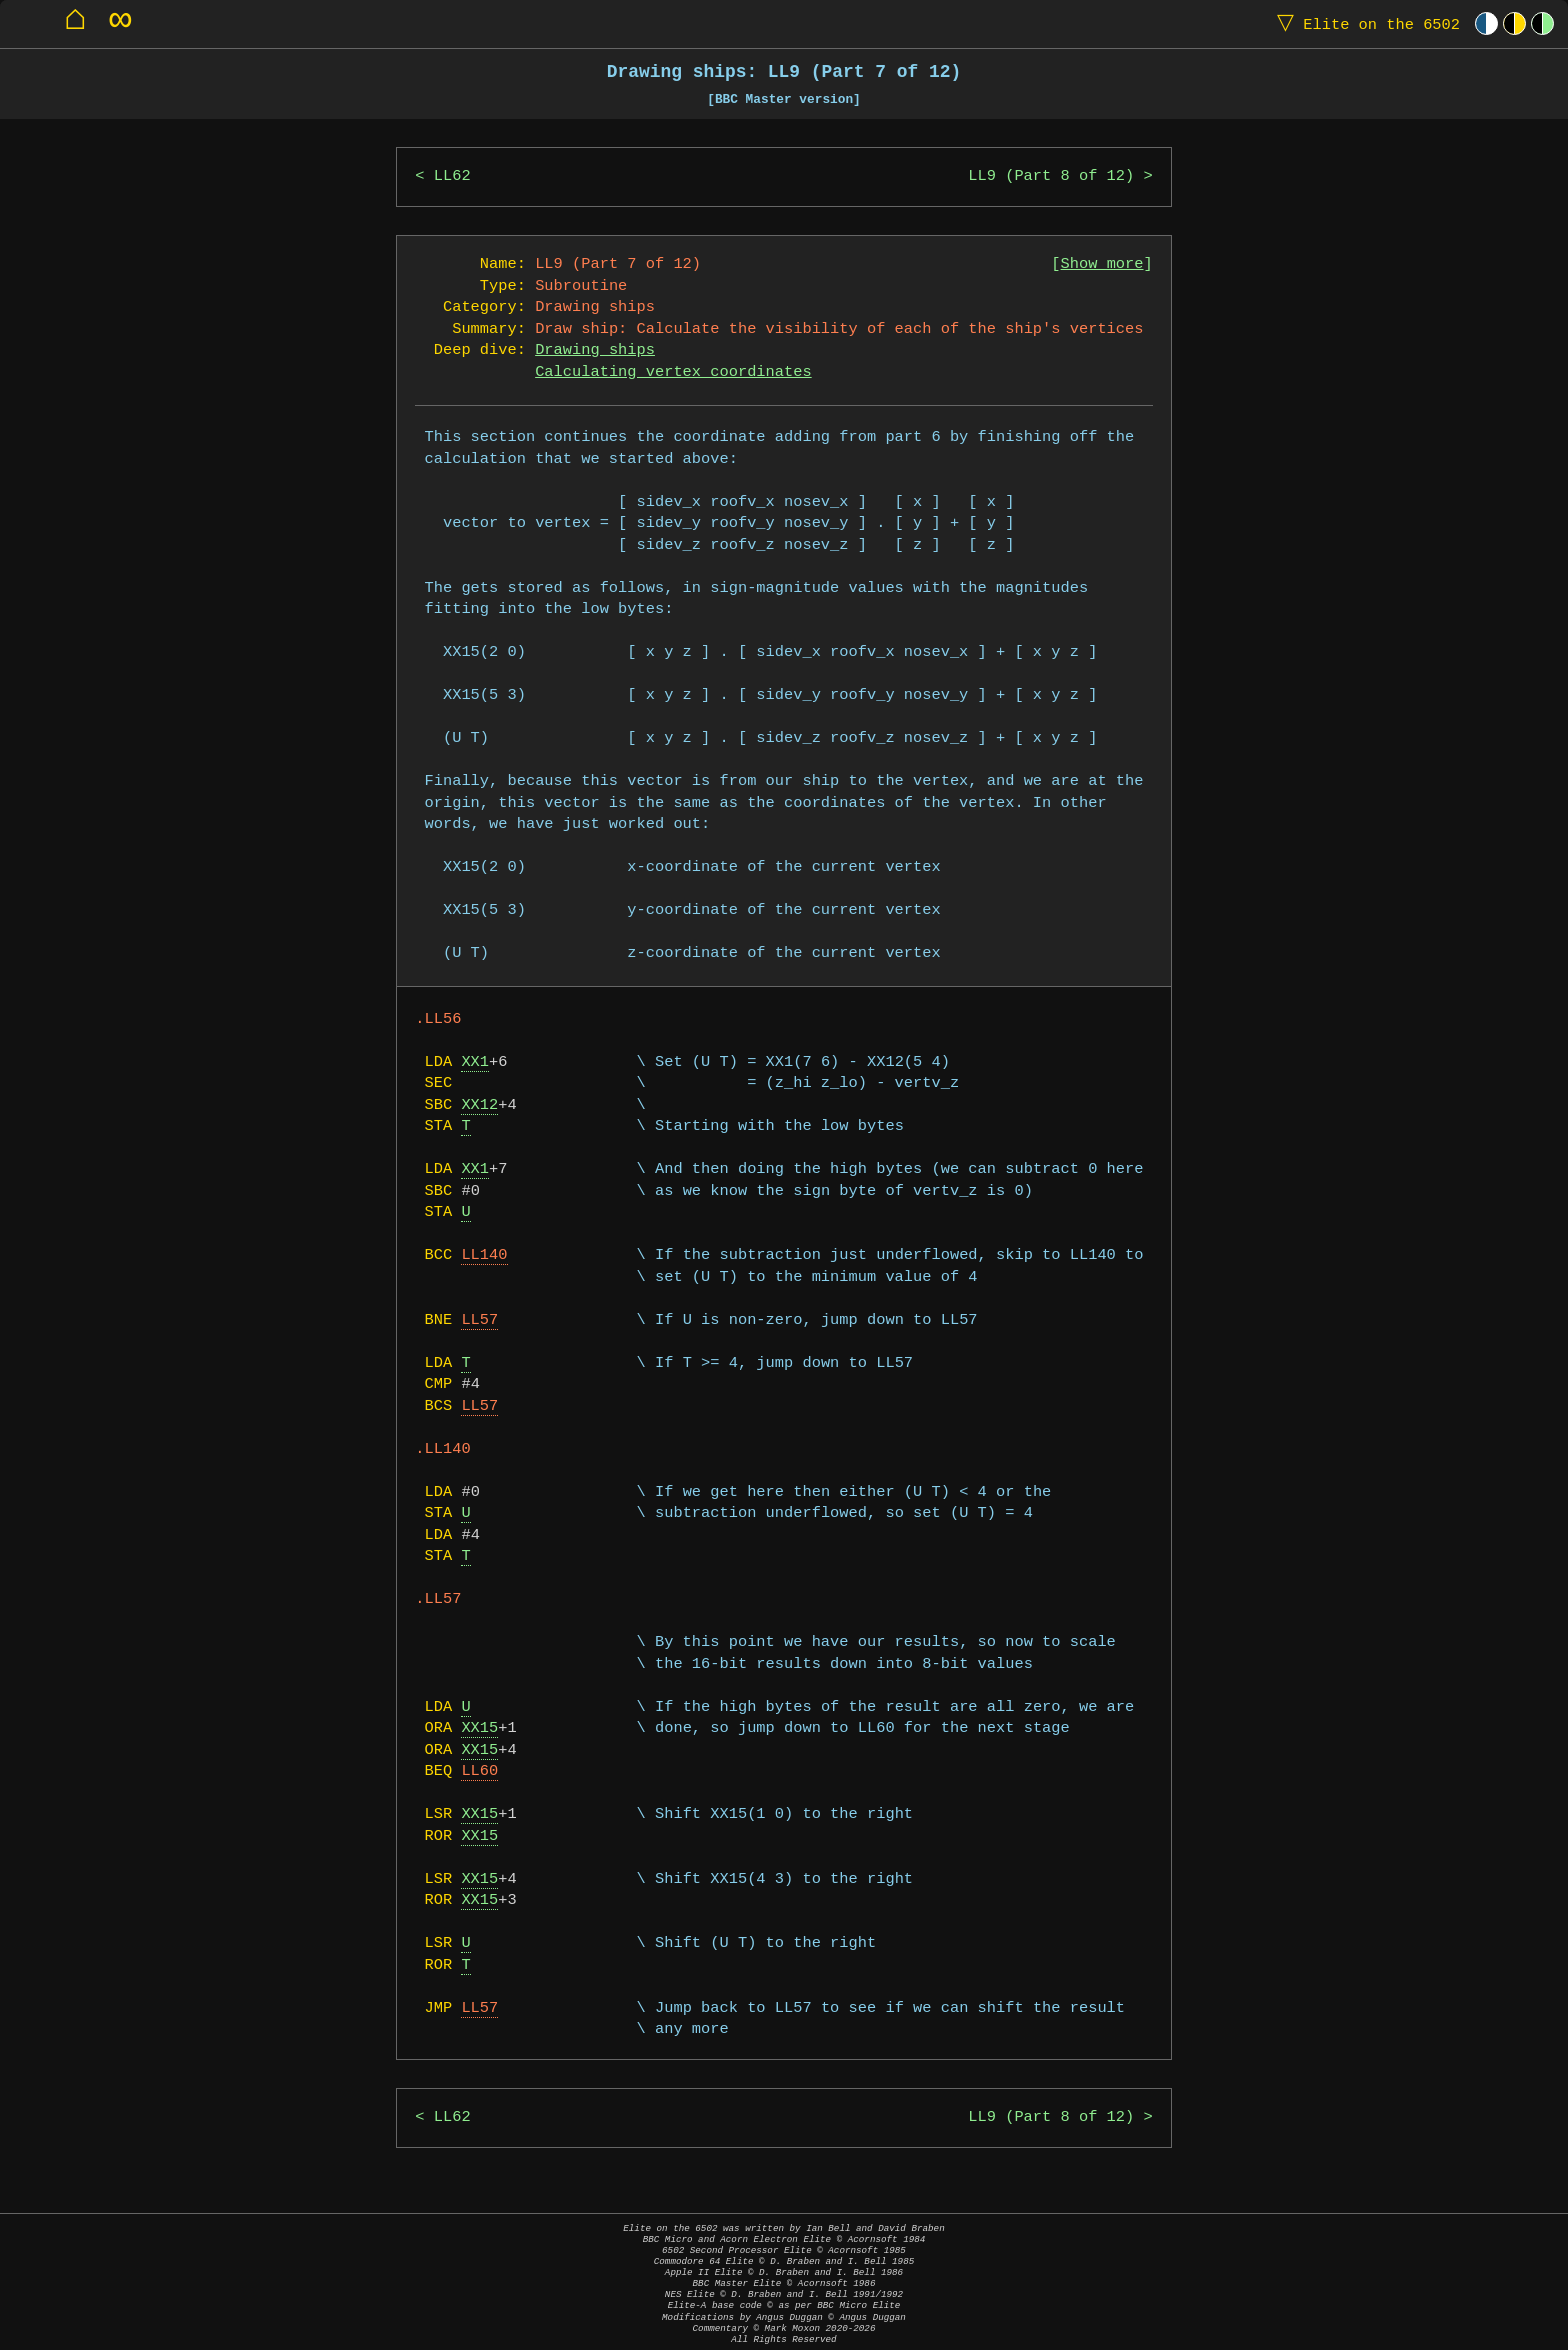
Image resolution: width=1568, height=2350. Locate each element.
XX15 (479, 1728)
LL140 (484, 1255)
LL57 (479, 1320)
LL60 (479, 1771)
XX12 (479, 1105)
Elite (1364, 23)
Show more (1102, 264)
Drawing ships (595, 350)
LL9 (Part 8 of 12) (1051, 176)
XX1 (475, 1062)
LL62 (452, 176)
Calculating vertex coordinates (673, 372)
